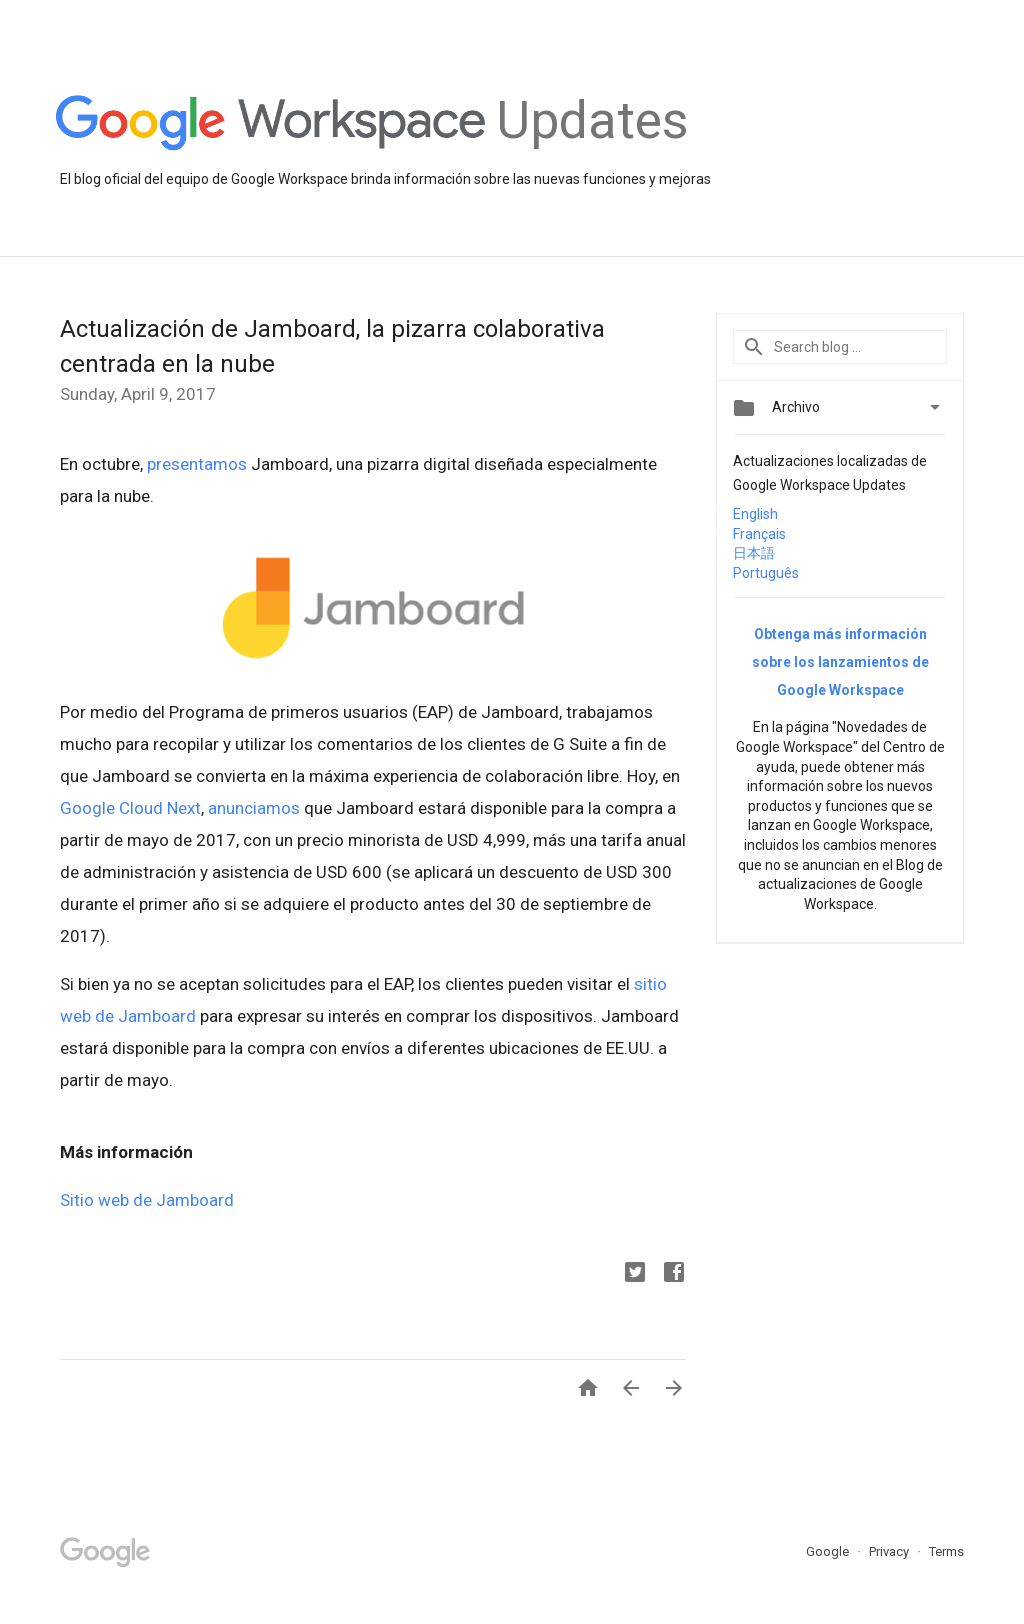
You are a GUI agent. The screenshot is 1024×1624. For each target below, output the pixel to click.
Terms (946, 1551)
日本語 (754, 553)
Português (766, 573)
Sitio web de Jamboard (147, 1200)
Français (759, 534)
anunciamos (254, 808)
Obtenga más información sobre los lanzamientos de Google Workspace (840, 662)
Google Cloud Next (130, 808)
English (755, 514)
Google (829, 1551)
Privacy (890, 1551)
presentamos (197, 464)
